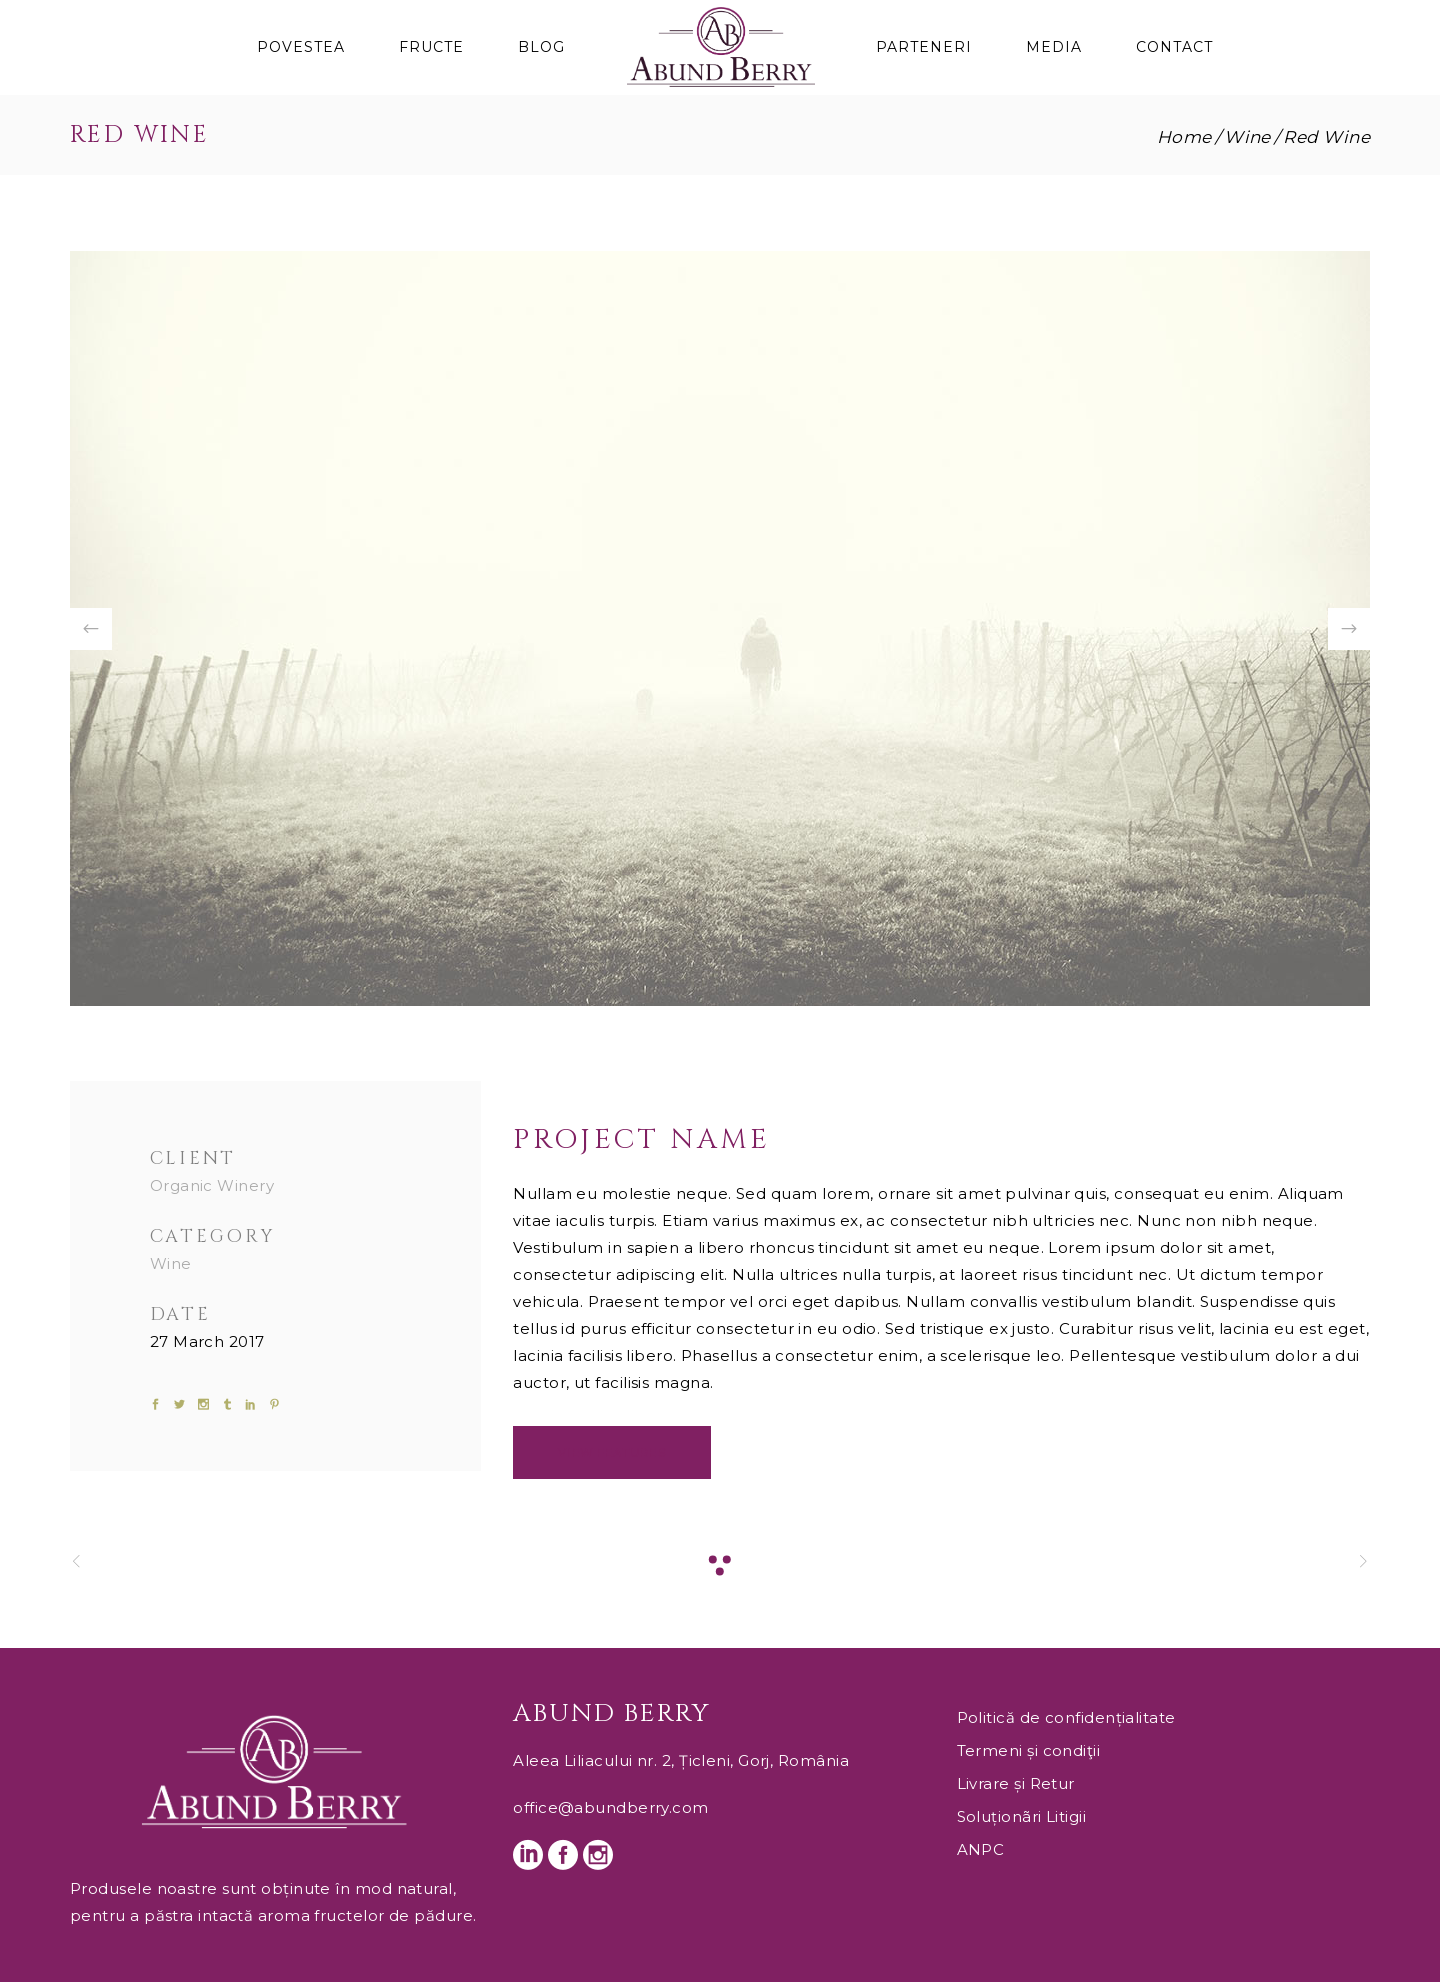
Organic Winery (212, 1185)
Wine (1247, 137)
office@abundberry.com (610, 1807)
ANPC (981, 1849)
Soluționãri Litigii (1022, 1816)
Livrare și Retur (1016, 1783)
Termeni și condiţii (1029, 1750)
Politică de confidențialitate (1066, 1717)
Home (1184, 137)
